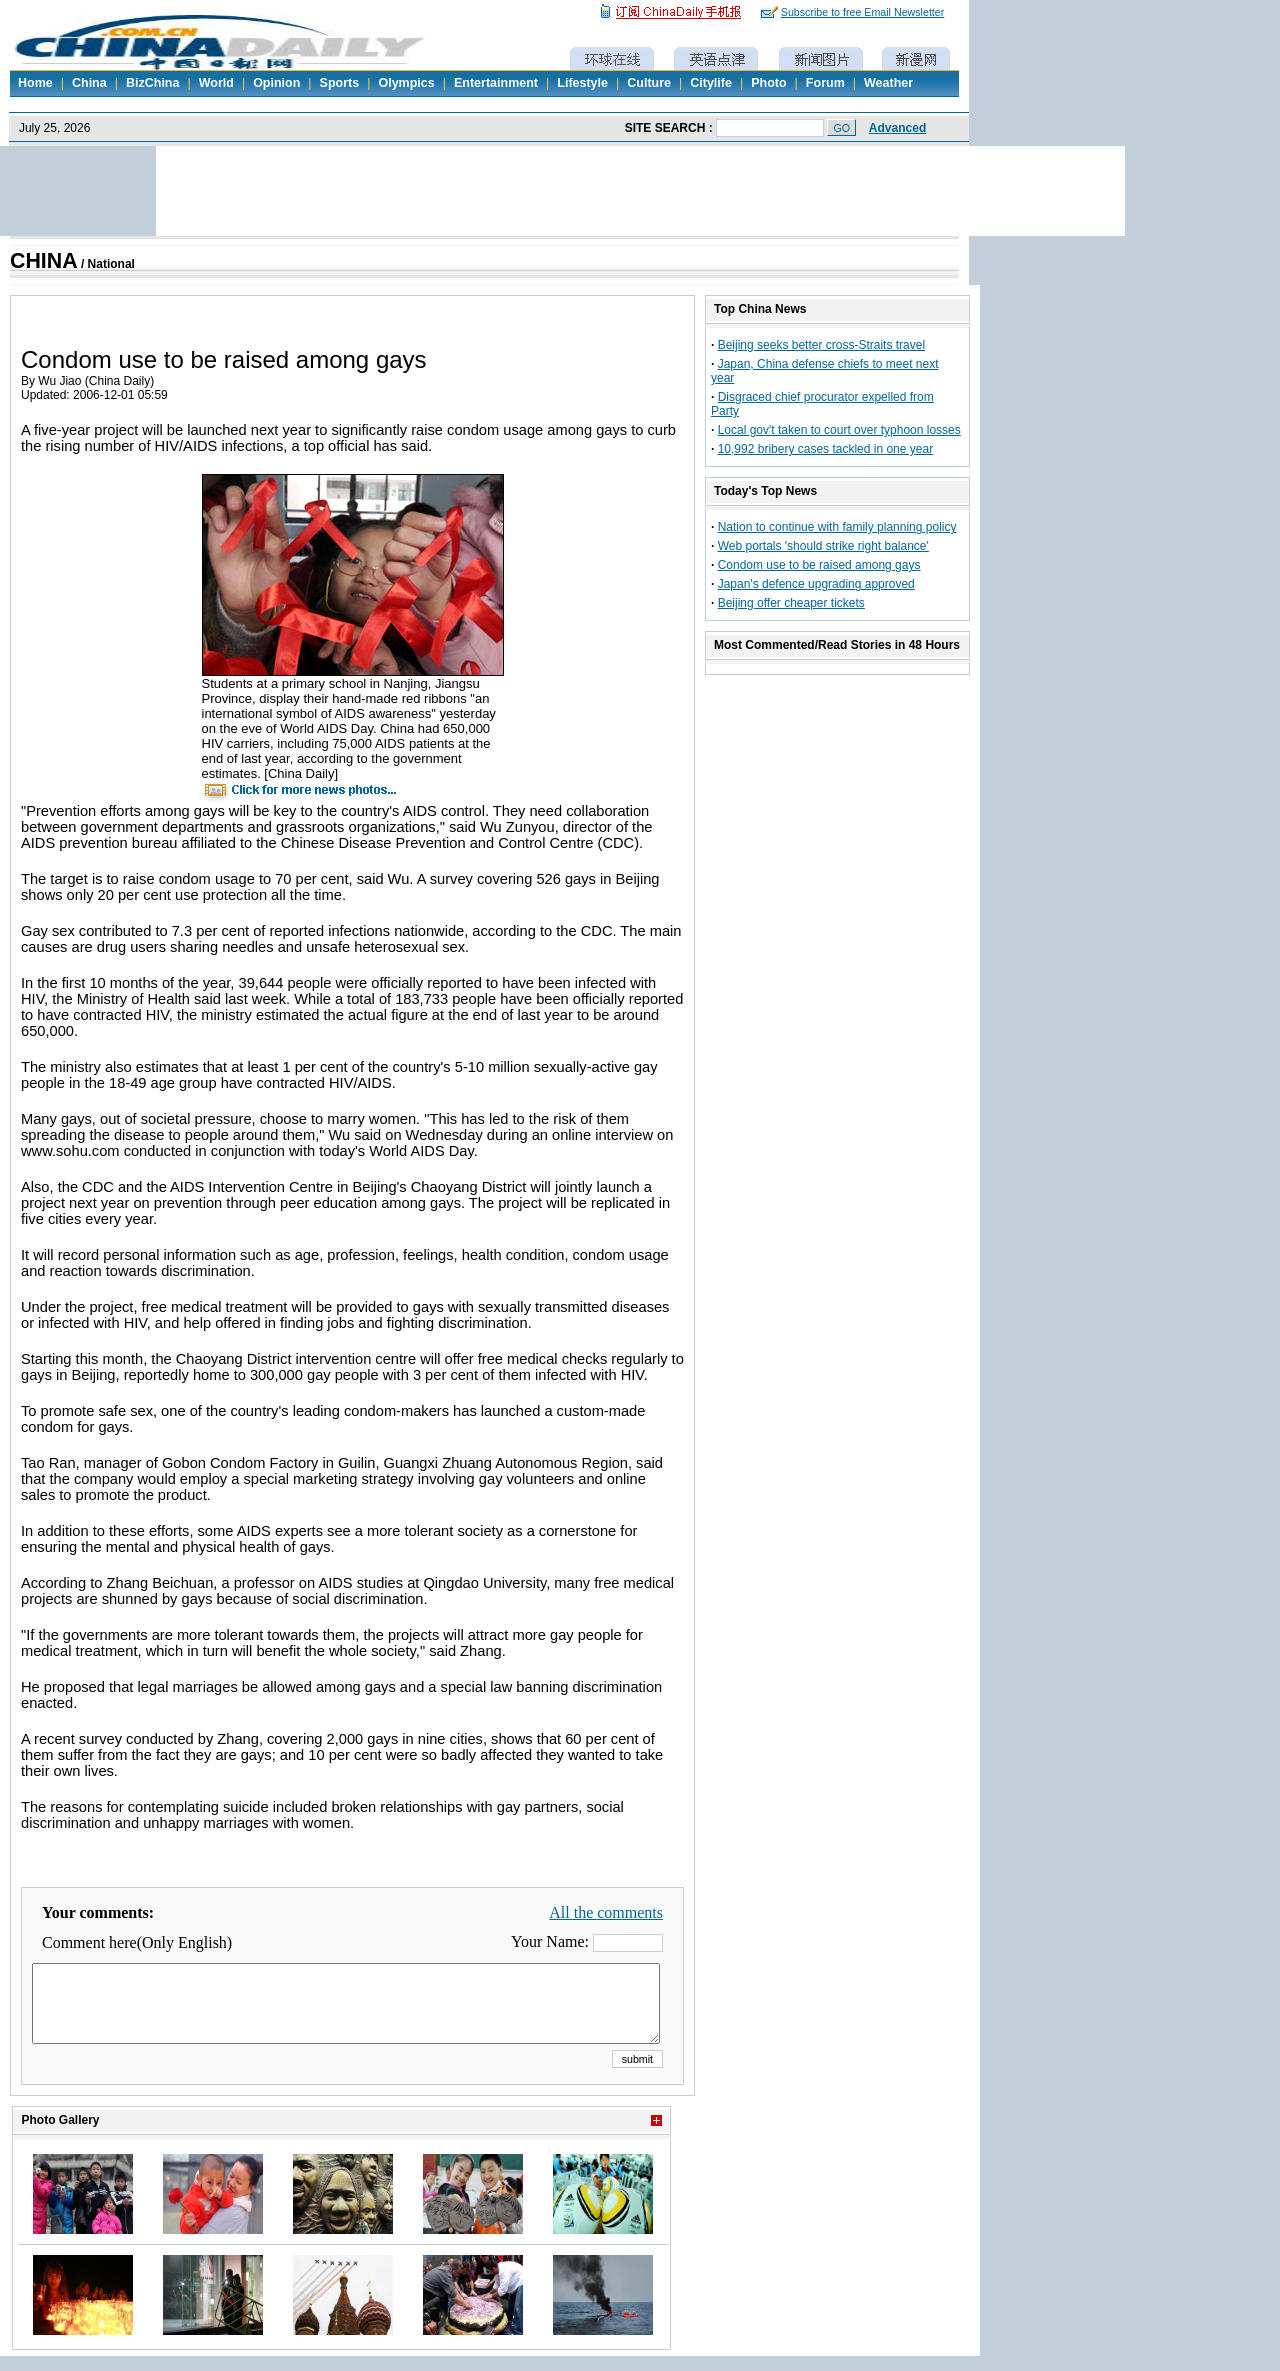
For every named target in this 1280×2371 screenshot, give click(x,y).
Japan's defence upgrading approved (816, 584)
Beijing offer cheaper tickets (791, 603)
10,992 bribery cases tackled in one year (825, 449)
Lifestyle (582, 83)
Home (35, 83)
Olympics (406, 83)
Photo (768, 83)
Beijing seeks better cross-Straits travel (821, 345)
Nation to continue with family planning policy (837, 527)
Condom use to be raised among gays (819, 565)
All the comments (606, 1912)
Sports (340, 83)
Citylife (711, 83)
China (89, 83)
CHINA (44, 261)
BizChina (152, 83)
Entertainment (496, 83)
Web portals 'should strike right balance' (823, 546)
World (216, 83)
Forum (825, 83)
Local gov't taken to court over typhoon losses (839, 430)
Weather (888, 83)
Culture (649, 83)
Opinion (276, 83)
